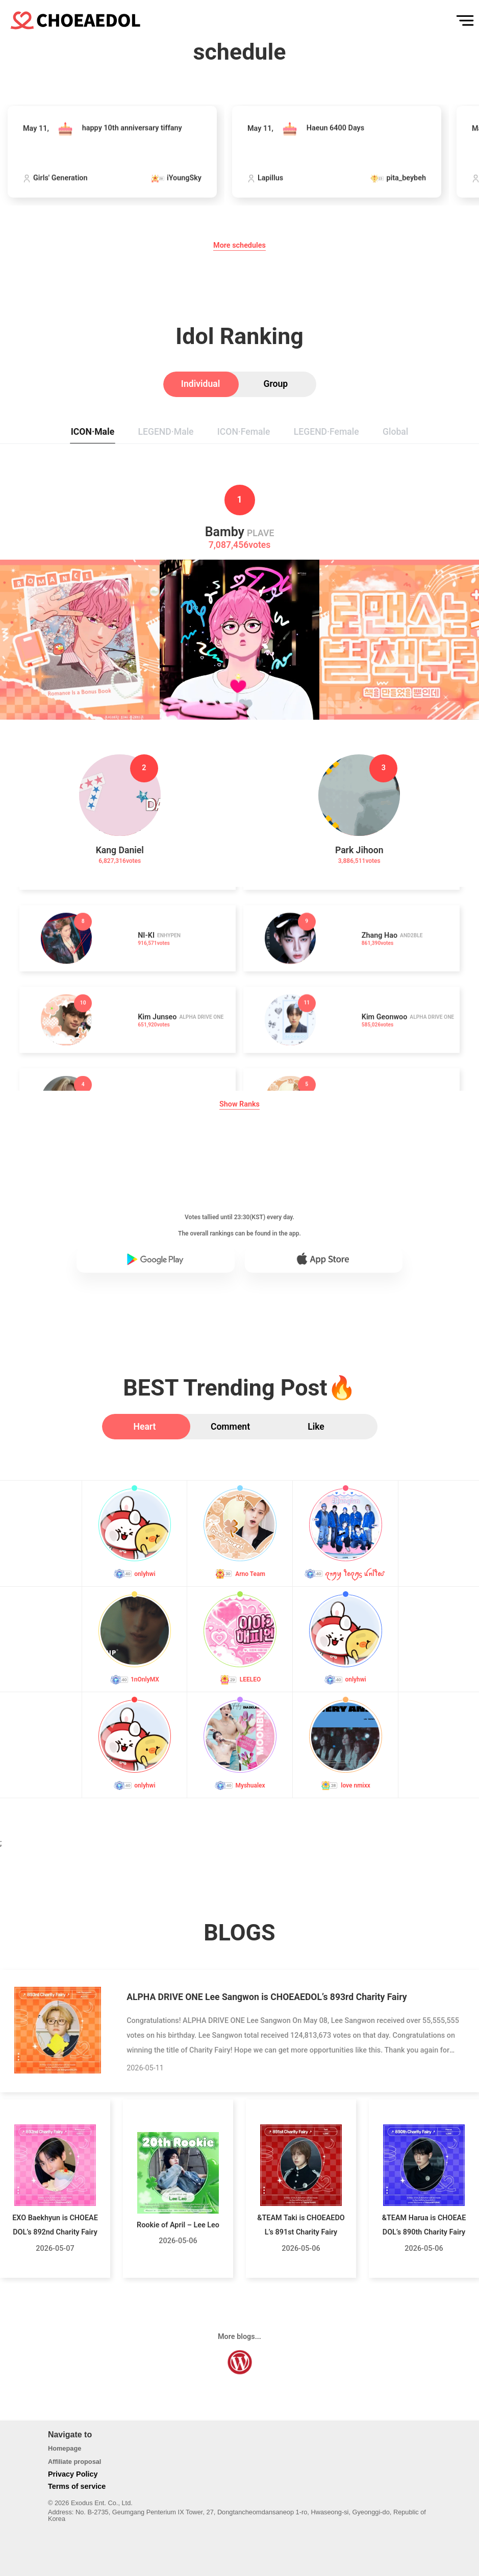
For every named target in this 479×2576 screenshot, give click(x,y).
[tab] (201, 384)
